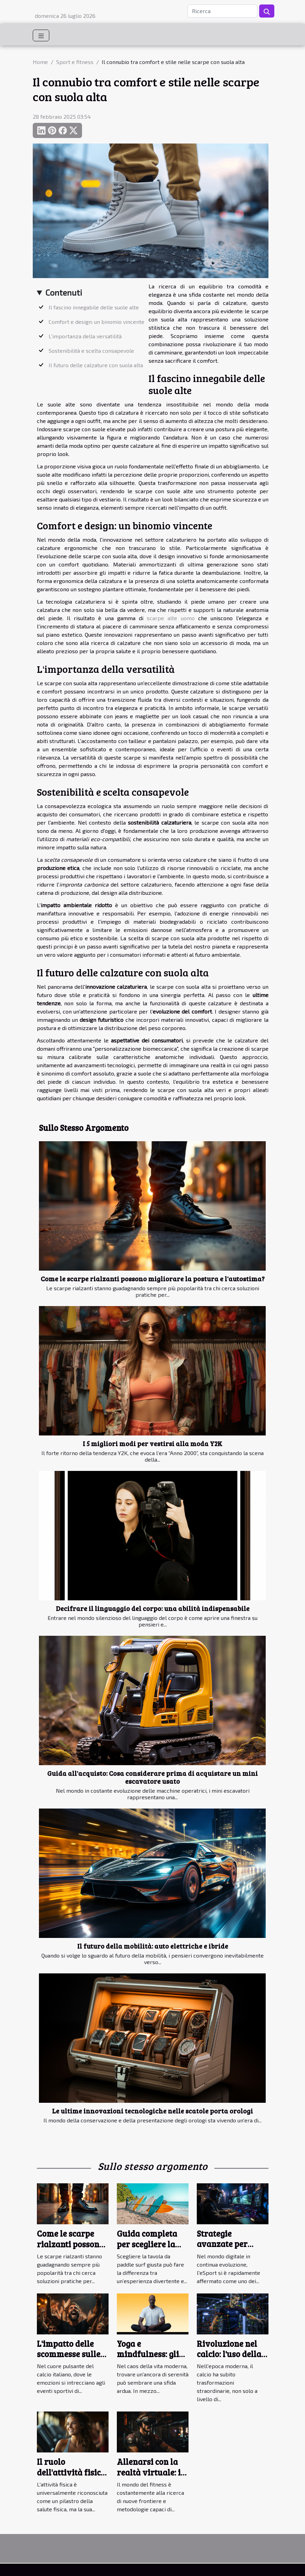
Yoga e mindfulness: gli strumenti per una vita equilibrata (152, 2359)
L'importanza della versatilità (85, 336)
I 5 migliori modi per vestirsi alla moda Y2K (152, 1443)
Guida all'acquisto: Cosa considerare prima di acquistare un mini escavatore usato (152, 1777)
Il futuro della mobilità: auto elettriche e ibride (152, 1945)
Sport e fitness (74, 62)
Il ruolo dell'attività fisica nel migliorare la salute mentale (71, 2477)
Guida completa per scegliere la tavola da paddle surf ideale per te (149, 2249)
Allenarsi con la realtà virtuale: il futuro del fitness (150, 2472)
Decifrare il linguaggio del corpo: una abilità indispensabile (153, 1608)
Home (40, 62)
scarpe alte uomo (170, 618)
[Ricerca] (222, 11)
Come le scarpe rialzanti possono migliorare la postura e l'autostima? (153, 1278)
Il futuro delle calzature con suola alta (96, 365)
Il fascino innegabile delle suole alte (94, 307)
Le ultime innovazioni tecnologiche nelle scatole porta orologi (152, 2110)
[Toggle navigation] (41, 35)
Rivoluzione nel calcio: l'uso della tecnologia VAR (229, 2354)
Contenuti (63, 292)
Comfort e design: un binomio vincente (96, 321)
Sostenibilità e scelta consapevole (91, 350)
